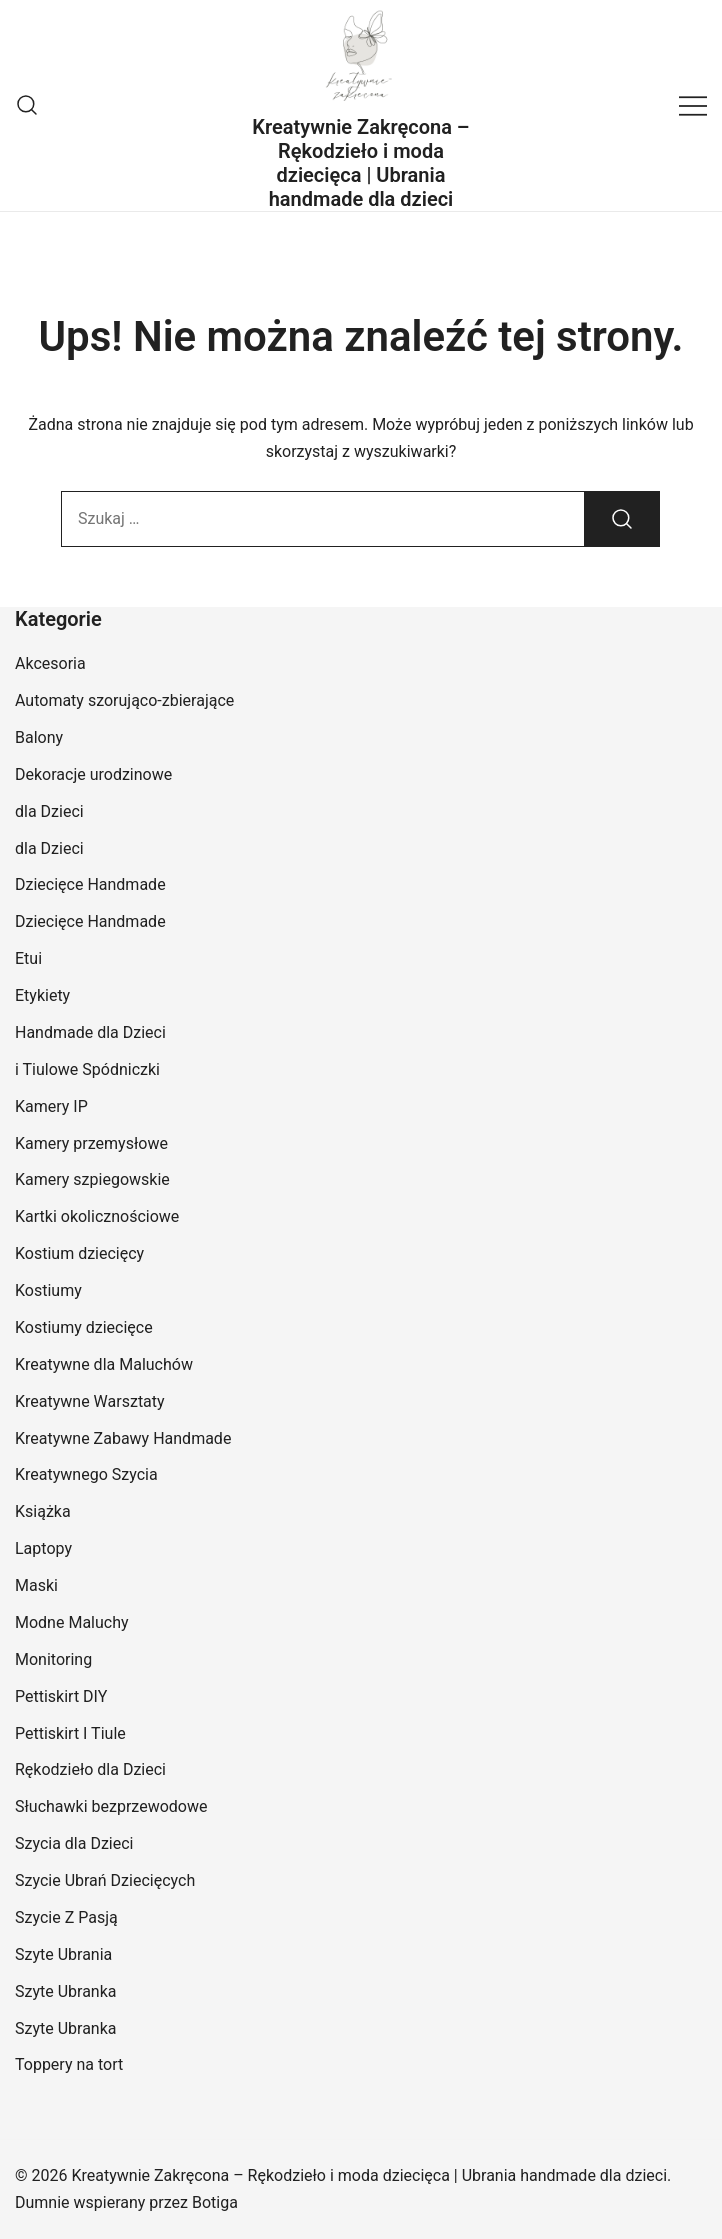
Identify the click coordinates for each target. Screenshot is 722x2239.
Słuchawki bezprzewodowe (111, 1806)
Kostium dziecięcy (79, 1253)
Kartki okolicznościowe (97, 1216)
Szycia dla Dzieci (74, 1843)
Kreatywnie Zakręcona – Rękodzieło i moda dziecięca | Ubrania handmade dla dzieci (360, 163)
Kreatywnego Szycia (86, 1474)
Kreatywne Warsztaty (90, 1401)
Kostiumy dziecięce (84, 1327)
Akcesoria (50, 663)
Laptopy (43, 1548)
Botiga (215, 2202)
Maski (36, 1585)
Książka (43, 1511)
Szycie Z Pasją (66, 1917)
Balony (39, 737)
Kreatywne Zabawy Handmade (123, 1438)
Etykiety (42, 995)
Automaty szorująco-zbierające (124, 700)
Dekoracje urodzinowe (93, 774)
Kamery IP (51, 1106)
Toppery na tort (69, 2064)
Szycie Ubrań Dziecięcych (105, 1880)
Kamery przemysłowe (91, 1143)
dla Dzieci (49, 811)
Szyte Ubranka (66, 1991)
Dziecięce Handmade (90, 884)
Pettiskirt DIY (61, 1696)
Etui (28, 958)
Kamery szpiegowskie (92, 1179)
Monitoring (53, 1659)
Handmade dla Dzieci (90, 1032)
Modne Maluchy (72, 1622)
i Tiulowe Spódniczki (87, 1069)
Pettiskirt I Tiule (70, 1733)
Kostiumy (48, 1290)
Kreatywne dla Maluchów (104, 1364)
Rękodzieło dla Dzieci (90, 1769)
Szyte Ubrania (63, 1954)
